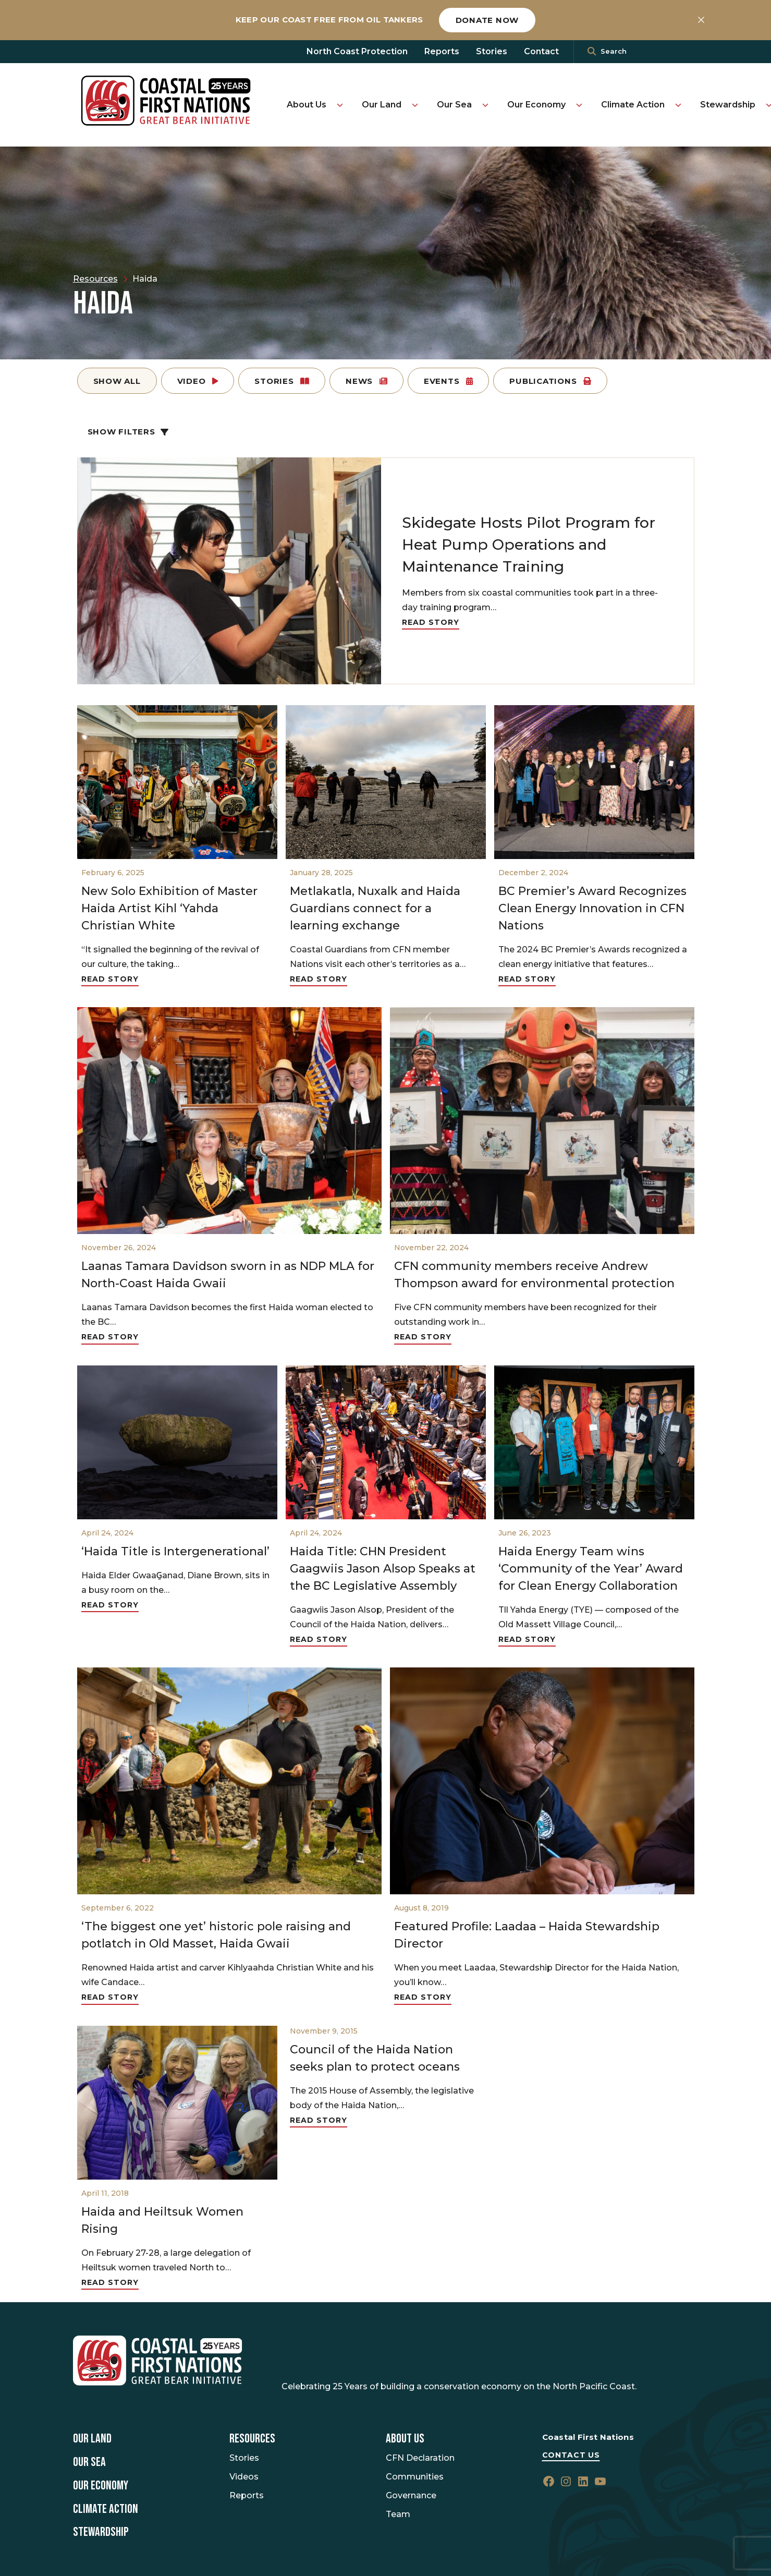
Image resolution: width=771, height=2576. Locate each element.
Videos (244, 2477)
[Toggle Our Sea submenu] (485, 104)
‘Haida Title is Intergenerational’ (175, 1551)
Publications (550, 381)
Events (448, 381)
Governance (411, 2495)
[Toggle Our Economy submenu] (579, 104)
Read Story (430, 622)
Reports (441, 51)
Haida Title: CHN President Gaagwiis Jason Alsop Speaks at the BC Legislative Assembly (382, 1568)
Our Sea (454, 105)
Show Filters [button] (128, 432)
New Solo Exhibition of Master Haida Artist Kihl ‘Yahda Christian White (169, 908)
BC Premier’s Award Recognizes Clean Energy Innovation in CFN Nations (592, 908)
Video (197, 381)
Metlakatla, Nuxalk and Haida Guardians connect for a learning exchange (375, 908)
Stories (491, 51)
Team (398, 2514)
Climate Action (633, 105)
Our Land (381, 105)
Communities (415, 2477)
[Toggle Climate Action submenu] (678, 104)
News (366, 381)
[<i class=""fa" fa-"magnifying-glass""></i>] (592, 51)
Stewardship (727, 105)
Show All (117, 381)
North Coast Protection (357, 51)
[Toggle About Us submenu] (339, 104)
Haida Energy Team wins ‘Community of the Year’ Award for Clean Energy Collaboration (590, 1568)
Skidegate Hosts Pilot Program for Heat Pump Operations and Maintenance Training (528, 544)
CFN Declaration (420, 2458)
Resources (252, 2439)
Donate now (487, 20)
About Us (306, 105)
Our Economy (536, 105)
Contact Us (571, 2455)
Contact (541, 51)
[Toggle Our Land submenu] (414, 104)
